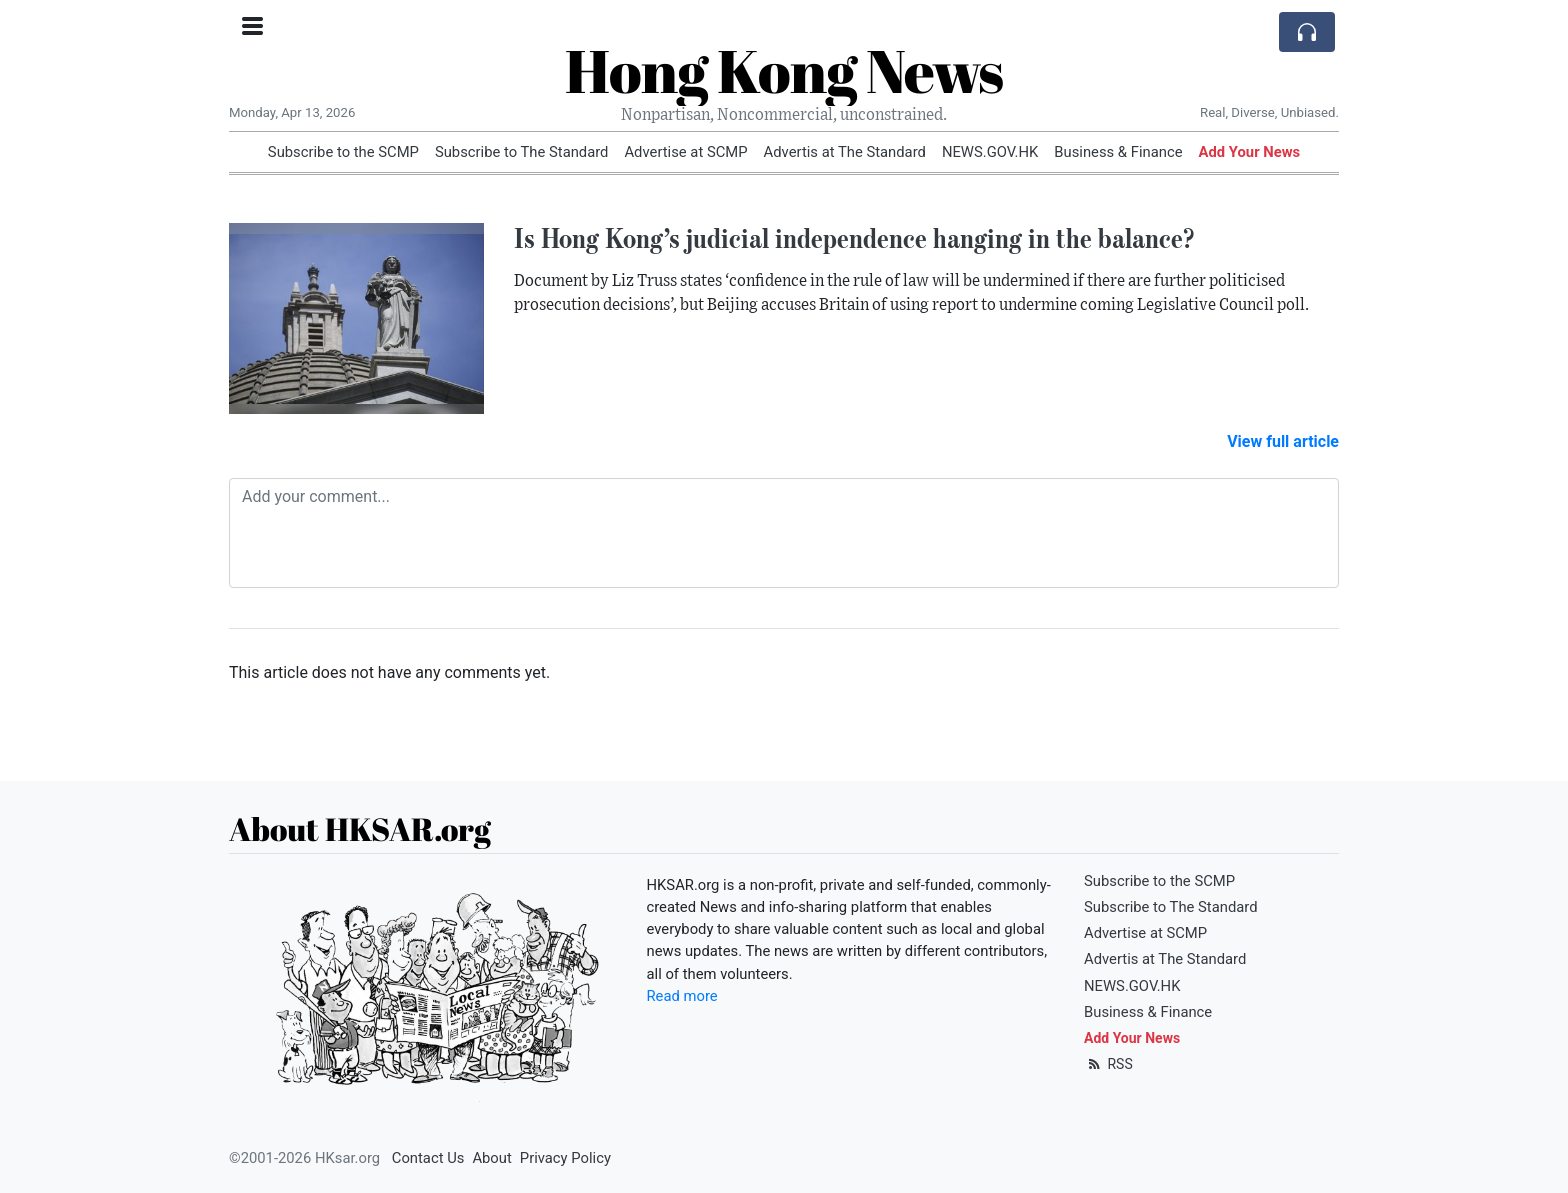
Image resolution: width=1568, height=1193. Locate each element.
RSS (1108, 1064)
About (491, 1158)
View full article (1283, 441)
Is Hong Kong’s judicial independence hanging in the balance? (854, 238)
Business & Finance (1118, 152)
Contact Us (428, 1158)
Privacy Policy (565, 1158)
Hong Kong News (784, 70)
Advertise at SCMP (685, 152)
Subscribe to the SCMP (343, 152)
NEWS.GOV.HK (990, 152)
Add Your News (1250, 152)
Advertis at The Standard (845, 152)
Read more (682, 996)
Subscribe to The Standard (522, 152)
